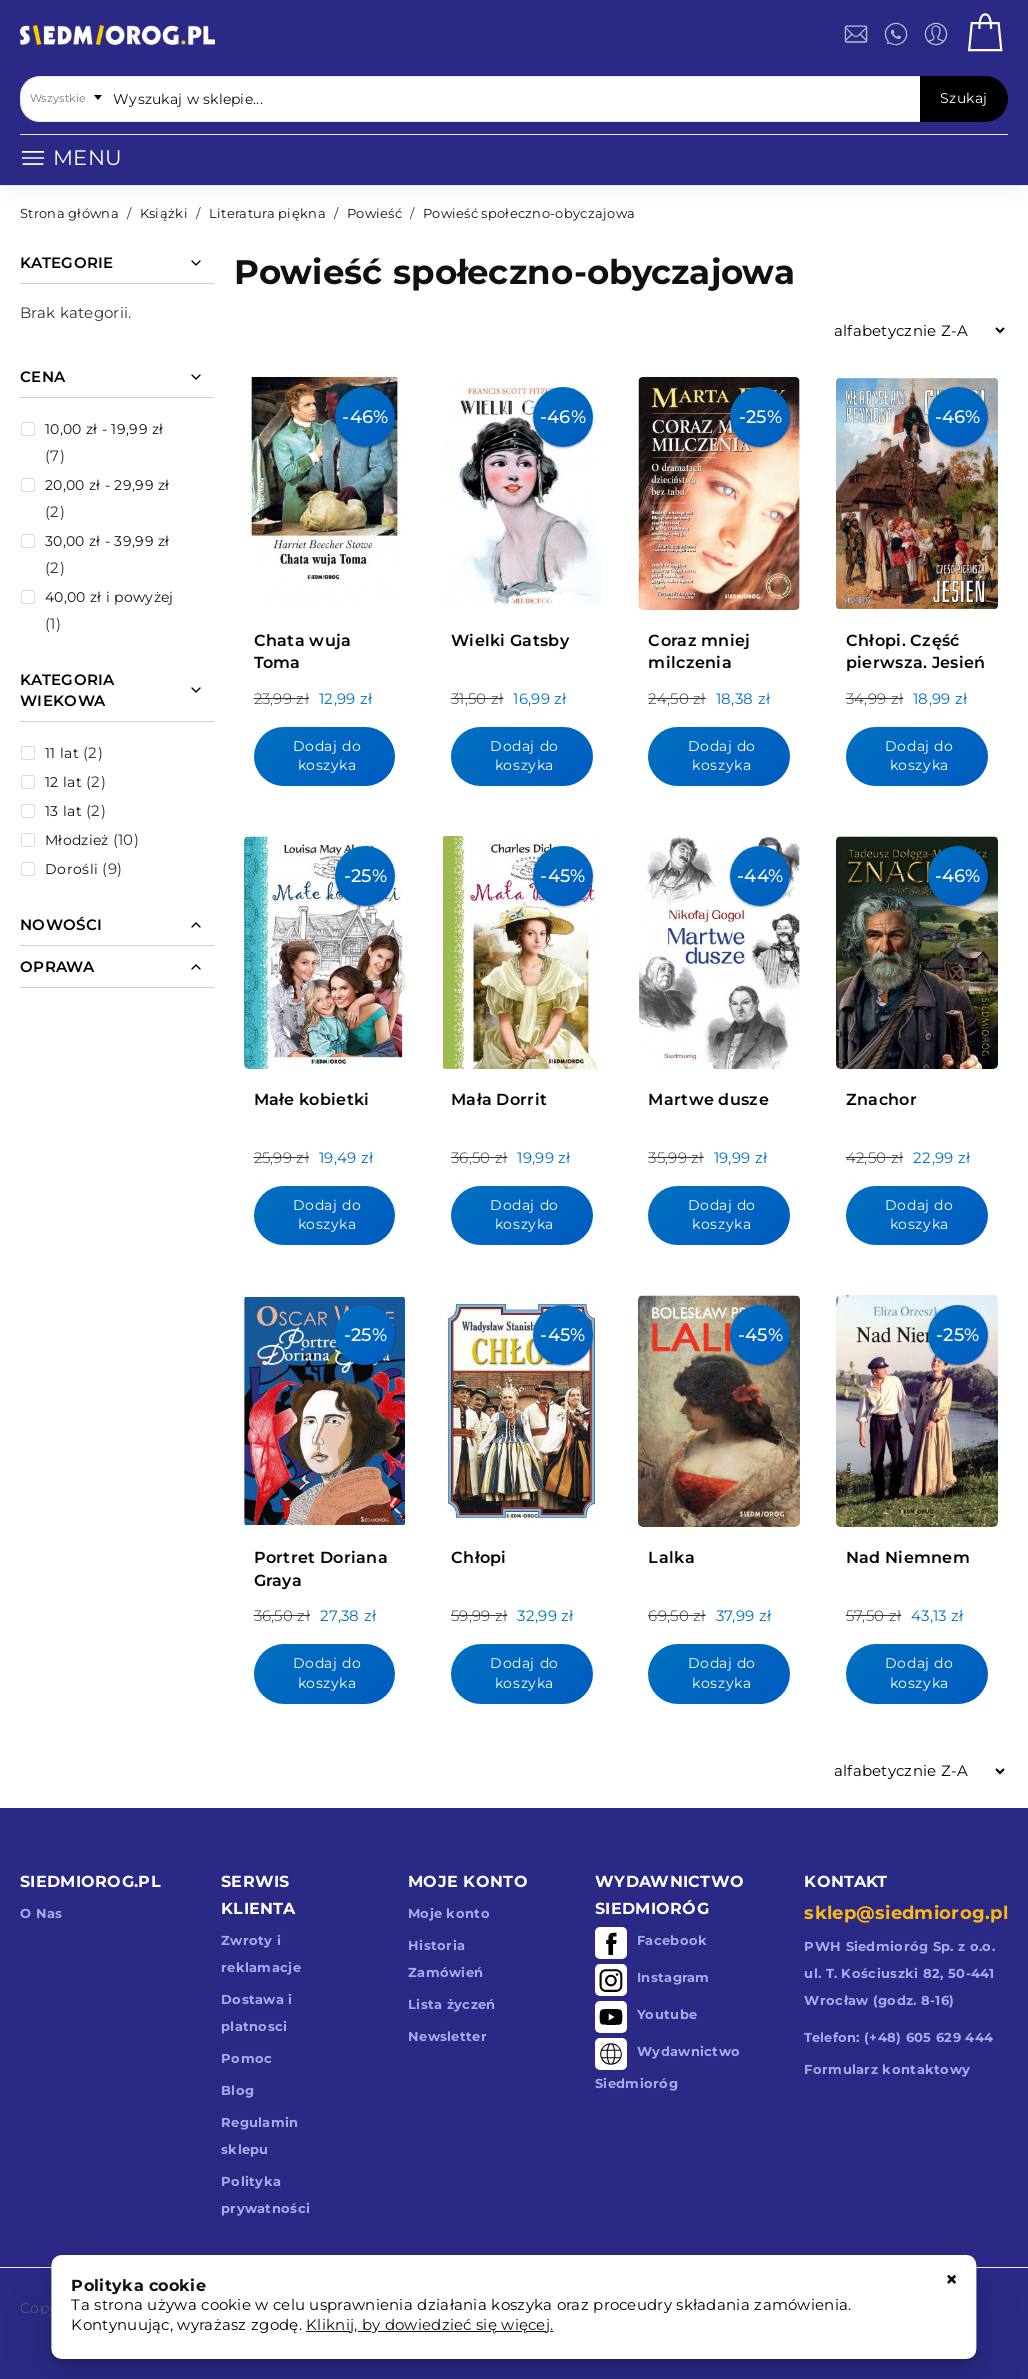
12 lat (63, 782)
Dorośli (71, 869)
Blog (237, 2090)
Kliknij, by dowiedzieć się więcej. (429, 2324)
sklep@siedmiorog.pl (906, 1913)
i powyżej (109, 597)
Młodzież (76, 840)
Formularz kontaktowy (887, 2069)
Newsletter (447, 2036)
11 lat (62, 753)
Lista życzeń (452, 2004)
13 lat (63, 811)
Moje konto (449, 1913)
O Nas (41, 1913)
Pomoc (247, 2058)
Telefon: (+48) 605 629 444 (898, 2037)
